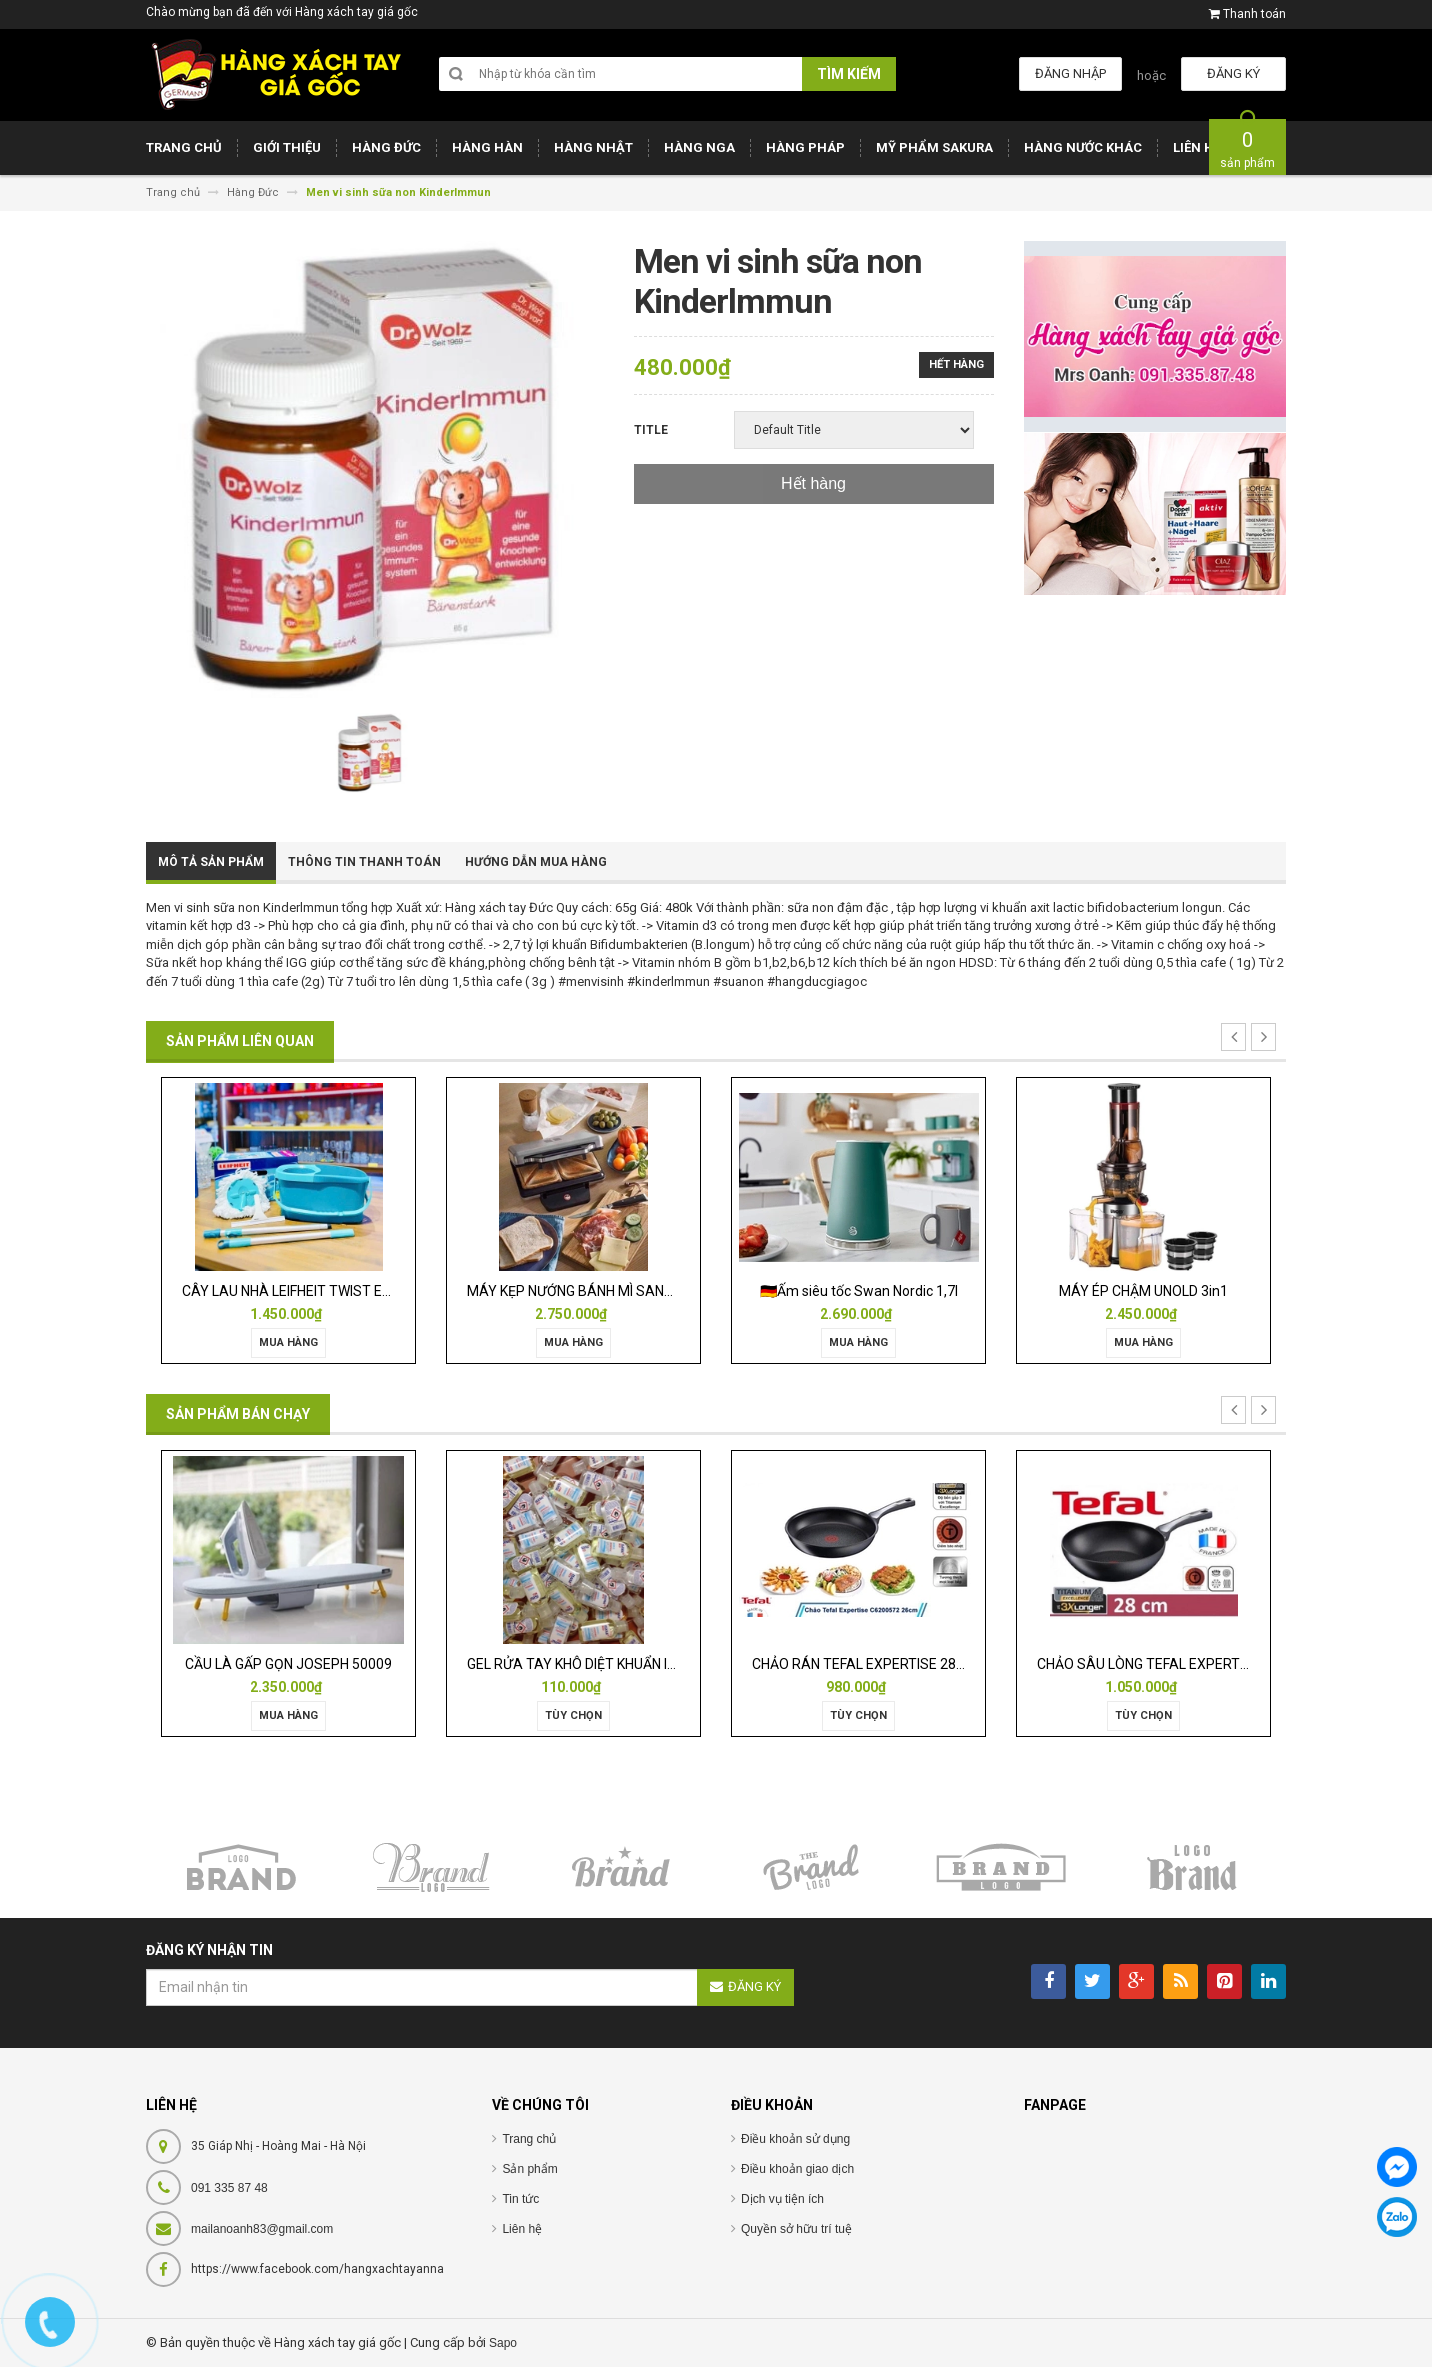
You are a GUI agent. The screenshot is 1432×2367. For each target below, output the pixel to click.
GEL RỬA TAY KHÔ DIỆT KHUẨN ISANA (586, 1664)
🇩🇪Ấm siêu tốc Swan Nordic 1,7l (859, 1291)
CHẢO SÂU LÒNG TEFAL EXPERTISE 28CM (1168, 1664)
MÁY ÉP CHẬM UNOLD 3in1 (1143, 1291)
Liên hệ (522, 2229)
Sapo (503, 2343)
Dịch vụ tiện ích (782, 2199)
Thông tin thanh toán (364, 862)
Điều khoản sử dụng (795, 2139)
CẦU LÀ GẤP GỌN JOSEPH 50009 (288, 1664)
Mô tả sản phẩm (211, 862)
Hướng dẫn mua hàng (536, 862)
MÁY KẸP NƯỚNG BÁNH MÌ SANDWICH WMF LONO (623, 1291)
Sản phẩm (529, 2169)
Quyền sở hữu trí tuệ (796, 2229)
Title (651, 430)
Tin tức (520, 2199)
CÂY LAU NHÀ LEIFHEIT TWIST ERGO (296, 1291)
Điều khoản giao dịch (797, 2169)
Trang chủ (529, 2139)
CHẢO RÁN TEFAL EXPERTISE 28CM (864, 1664)
